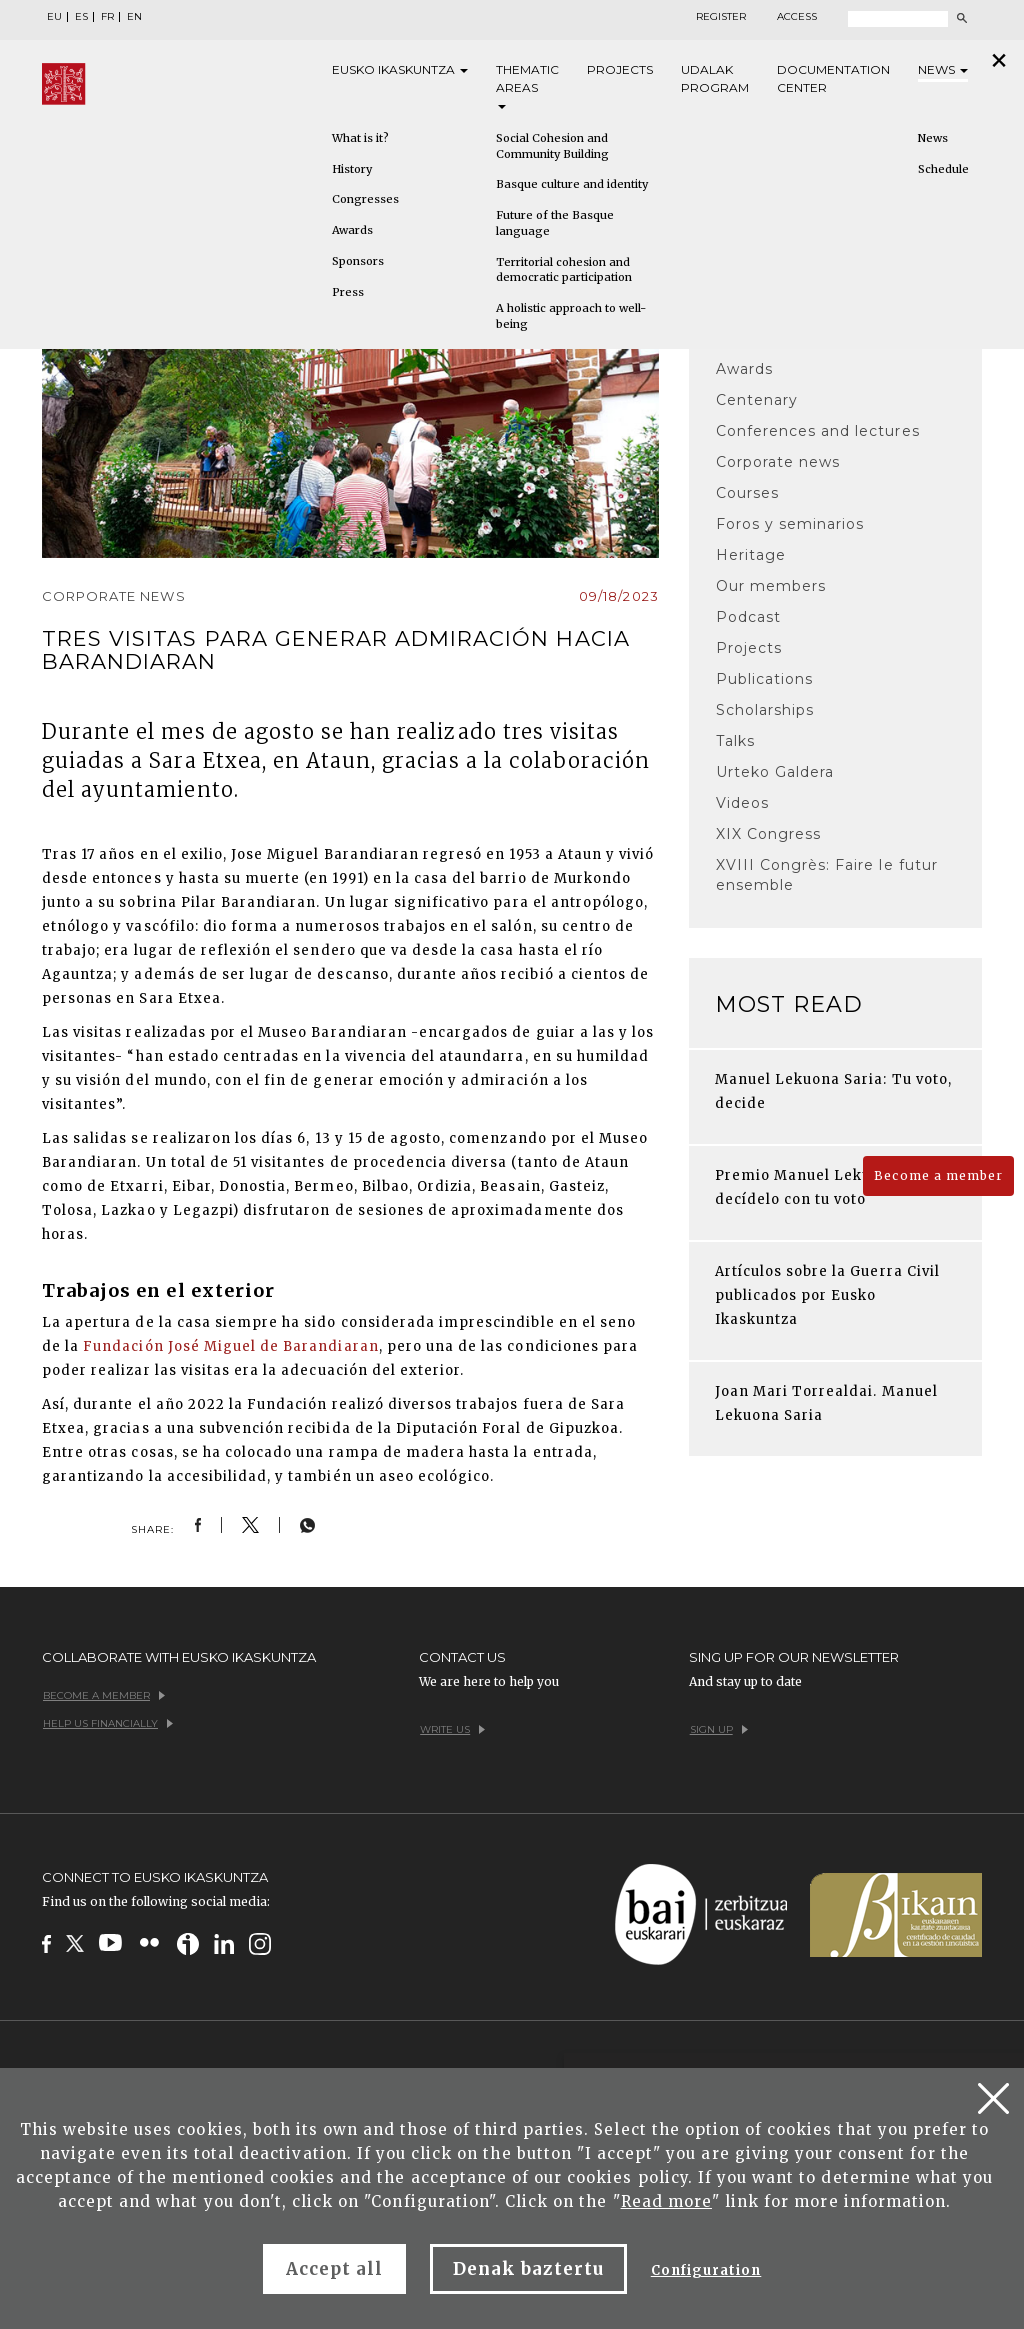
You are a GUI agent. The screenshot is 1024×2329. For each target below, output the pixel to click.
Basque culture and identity (572, 184)
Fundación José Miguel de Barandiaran (230, 1346)
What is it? (360, 138)
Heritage (751, 555)
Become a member (938, 1175)
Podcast (748, 617)
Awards (352, 230)
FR (107, 17)
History (352, 169)
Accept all (334, 2269)
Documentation (833, 79)
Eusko (400, 70)
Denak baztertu (528, 2269)
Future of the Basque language (555, 223)
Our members (771, 586)
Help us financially (108, 1723)
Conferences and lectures (818, 431)
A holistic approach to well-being (571, 316)
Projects (620, 69)
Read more (666, 2201)
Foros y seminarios (790, 524)
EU (54, 17)
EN (134, 17)
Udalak (715, 79)
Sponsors (358, 261)
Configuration (706, 2270)
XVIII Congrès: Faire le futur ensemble (827, 875)
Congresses (365, 199)
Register (721, 17)
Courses (747, 493)
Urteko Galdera (775, 772)
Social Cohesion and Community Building (552, 146)
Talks (735, 741)
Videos (742, 803)
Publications (764, 679)
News (943, 69)
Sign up (719, 1729)
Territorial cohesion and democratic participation (564, 270)
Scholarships (765, 710)
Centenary (757, 400)
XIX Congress (768, 834)
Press (348, 292)
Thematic (527, 85)
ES (81, 17)
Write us (452, 1729)
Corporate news (778, 462)
